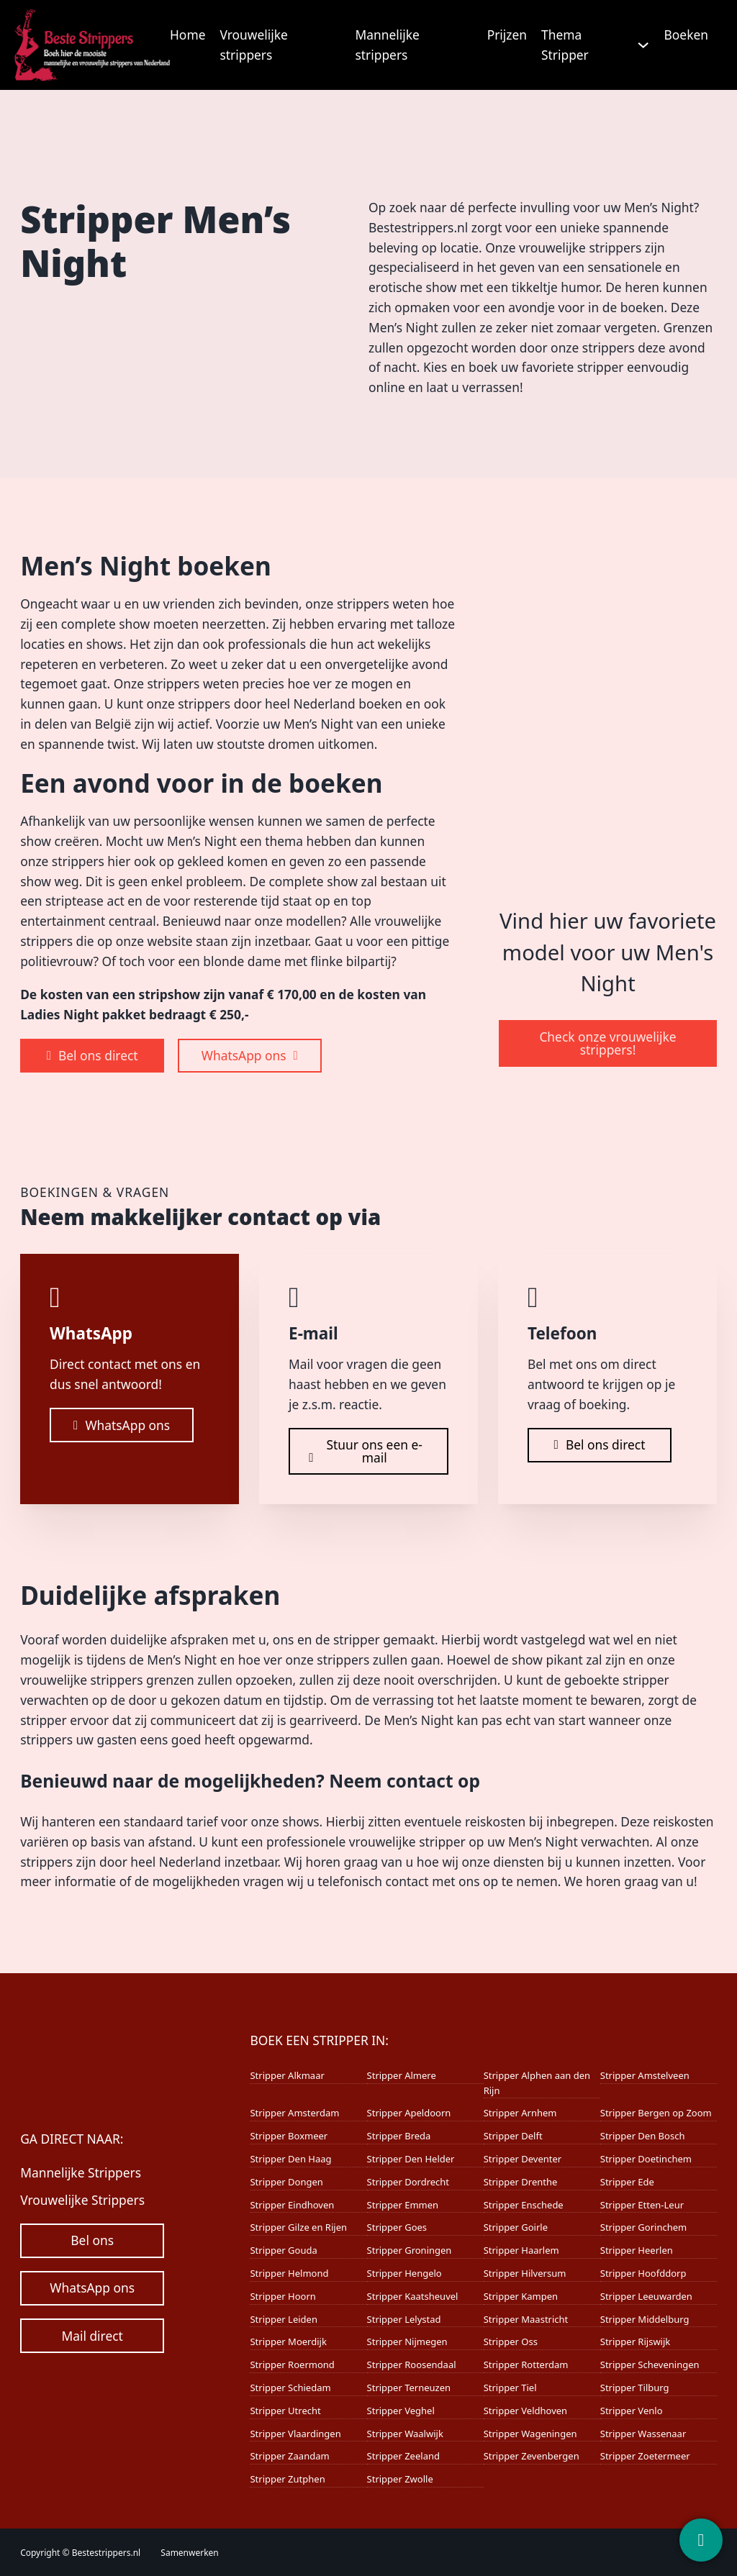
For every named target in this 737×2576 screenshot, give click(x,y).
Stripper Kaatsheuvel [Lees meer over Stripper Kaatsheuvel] (412, 2296)
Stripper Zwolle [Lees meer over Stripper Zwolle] (400, 2478)
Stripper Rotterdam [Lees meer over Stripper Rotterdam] (526, 2364)
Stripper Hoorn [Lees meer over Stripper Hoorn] (282, 2296)
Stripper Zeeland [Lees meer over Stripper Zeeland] (403, 2455)
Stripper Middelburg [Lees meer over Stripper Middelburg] (644, 2319)
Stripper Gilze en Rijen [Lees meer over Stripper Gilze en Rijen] (298, 2227)
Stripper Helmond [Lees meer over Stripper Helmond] (289, 2273)
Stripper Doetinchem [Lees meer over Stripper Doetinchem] (646, 2158)
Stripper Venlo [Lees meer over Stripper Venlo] (631, 2410)
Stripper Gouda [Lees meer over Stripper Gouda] (283, 2250)
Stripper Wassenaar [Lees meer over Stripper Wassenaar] (643, 2433)
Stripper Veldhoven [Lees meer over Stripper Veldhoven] (525, 2410)
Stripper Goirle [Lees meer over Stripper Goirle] (516, 2227)
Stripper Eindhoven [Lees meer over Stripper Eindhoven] (292, 2204)
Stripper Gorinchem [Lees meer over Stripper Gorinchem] (643, 2227)
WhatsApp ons (250, 1055)
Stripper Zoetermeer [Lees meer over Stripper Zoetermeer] (645, 2455)
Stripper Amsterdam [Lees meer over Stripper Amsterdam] (294, 2112)
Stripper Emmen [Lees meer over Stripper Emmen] (403, 2204)
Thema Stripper (565, 44)
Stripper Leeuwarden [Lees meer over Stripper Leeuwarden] (646, 2296)
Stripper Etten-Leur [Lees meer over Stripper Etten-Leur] (642, 2204)
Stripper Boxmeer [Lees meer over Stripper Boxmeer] (288, 2135)
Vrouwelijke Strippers (82, 2199)
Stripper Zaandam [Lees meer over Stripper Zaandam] (289, 2455)
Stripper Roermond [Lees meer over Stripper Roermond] (292, 2364)
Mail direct (91, 2335)
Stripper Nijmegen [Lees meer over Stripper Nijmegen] (407, 2341)
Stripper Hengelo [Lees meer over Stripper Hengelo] (404, 2273)
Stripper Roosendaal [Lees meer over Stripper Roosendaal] (411, 2364)
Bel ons (92, 2240)
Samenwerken (189, 2553)
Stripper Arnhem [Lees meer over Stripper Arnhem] (520, 2112)
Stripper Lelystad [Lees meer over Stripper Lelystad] (404, 2319)
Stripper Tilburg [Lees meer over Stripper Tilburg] (634, 2387)
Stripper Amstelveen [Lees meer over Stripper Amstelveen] (644, 2075)
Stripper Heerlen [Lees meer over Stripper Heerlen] (636, 2250)
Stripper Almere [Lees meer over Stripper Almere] (401, 2075)
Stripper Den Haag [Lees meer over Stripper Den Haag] (290, 2158)
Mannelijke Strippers (80, 2172)
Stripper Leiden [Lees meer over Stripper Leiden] (283, 2319)
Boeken (686, 34)
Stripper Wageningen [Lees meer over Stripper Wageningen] (530, 2433)
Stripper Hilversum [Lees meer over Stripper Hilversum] (525, 2273)
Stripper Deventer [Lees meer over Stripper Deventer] (523, 2158)
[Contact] (701, 2540)
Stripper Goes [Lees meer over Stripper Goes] (397, 2227)
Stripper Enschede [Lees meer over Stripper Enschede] (524, 2204)
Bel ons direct (92, 1055)
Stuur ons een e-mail (365, 1450)
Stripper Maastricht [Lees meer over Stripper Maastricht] (526, 2319)
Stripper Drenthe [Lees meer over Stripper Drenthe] (521, 2181)
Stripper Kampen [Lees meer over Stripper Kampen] (521, 2296)
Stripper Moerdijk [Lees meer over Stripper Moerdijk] (288, 2341)
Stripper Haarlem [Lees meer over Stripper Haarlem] (521, 2250)
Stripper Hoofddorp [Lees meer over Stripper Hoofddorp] (643, 2273)
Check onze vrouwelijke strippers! (607, 1042)
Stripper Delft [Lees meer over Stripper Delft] (513, 2135)
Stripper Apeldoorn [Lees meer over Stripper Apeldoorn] (409, 2112)
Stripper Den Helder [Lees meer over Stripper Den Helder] (411, 2158)
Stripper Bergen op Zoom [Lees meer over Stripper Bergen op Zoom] (656, 2112)
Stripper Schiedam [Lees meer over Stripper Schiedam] (290, 2387)
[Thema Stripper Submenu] (643, 45)
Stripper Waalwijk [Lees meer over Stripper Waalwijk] (405, 2433)
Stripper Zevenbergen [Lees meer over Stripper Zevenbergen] (531, 2455)
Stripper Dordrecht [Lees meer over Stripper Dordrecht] (408, 2181)
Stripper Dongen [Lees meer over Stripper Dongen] (286, 2181)
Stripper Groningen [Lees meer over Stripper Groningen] (409, 2250)
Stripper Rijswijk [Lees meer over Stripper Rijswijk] (635, 2341)
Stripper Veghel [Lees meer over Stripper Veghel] (401, 2410)
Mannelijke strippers (387, 44)
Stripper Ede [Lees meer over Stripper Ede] (627, 2181)
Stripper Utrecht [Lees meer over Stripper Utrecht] (285, 2410)
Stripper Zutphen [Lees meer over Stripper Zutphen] (287, 2478)
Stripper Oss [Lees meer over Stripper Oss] (511, 2341)
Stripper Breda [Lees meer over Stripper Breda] (399, 2135)
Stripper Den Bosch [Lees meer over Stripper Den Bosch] (642, 2135)
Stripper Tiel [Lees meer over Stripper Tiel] (510, 2387)
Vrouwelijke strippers (253, 44)
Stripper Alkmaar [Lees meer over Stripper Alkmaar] (287, 2075)
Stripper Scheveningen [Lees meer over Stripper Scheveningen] (650, 2364)
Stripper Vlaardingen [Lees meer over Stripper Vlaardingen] (295, 2433)
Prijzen (507, 34)
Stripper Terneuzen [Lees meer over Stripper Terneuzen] (409, 2387)
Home (187, 34)
